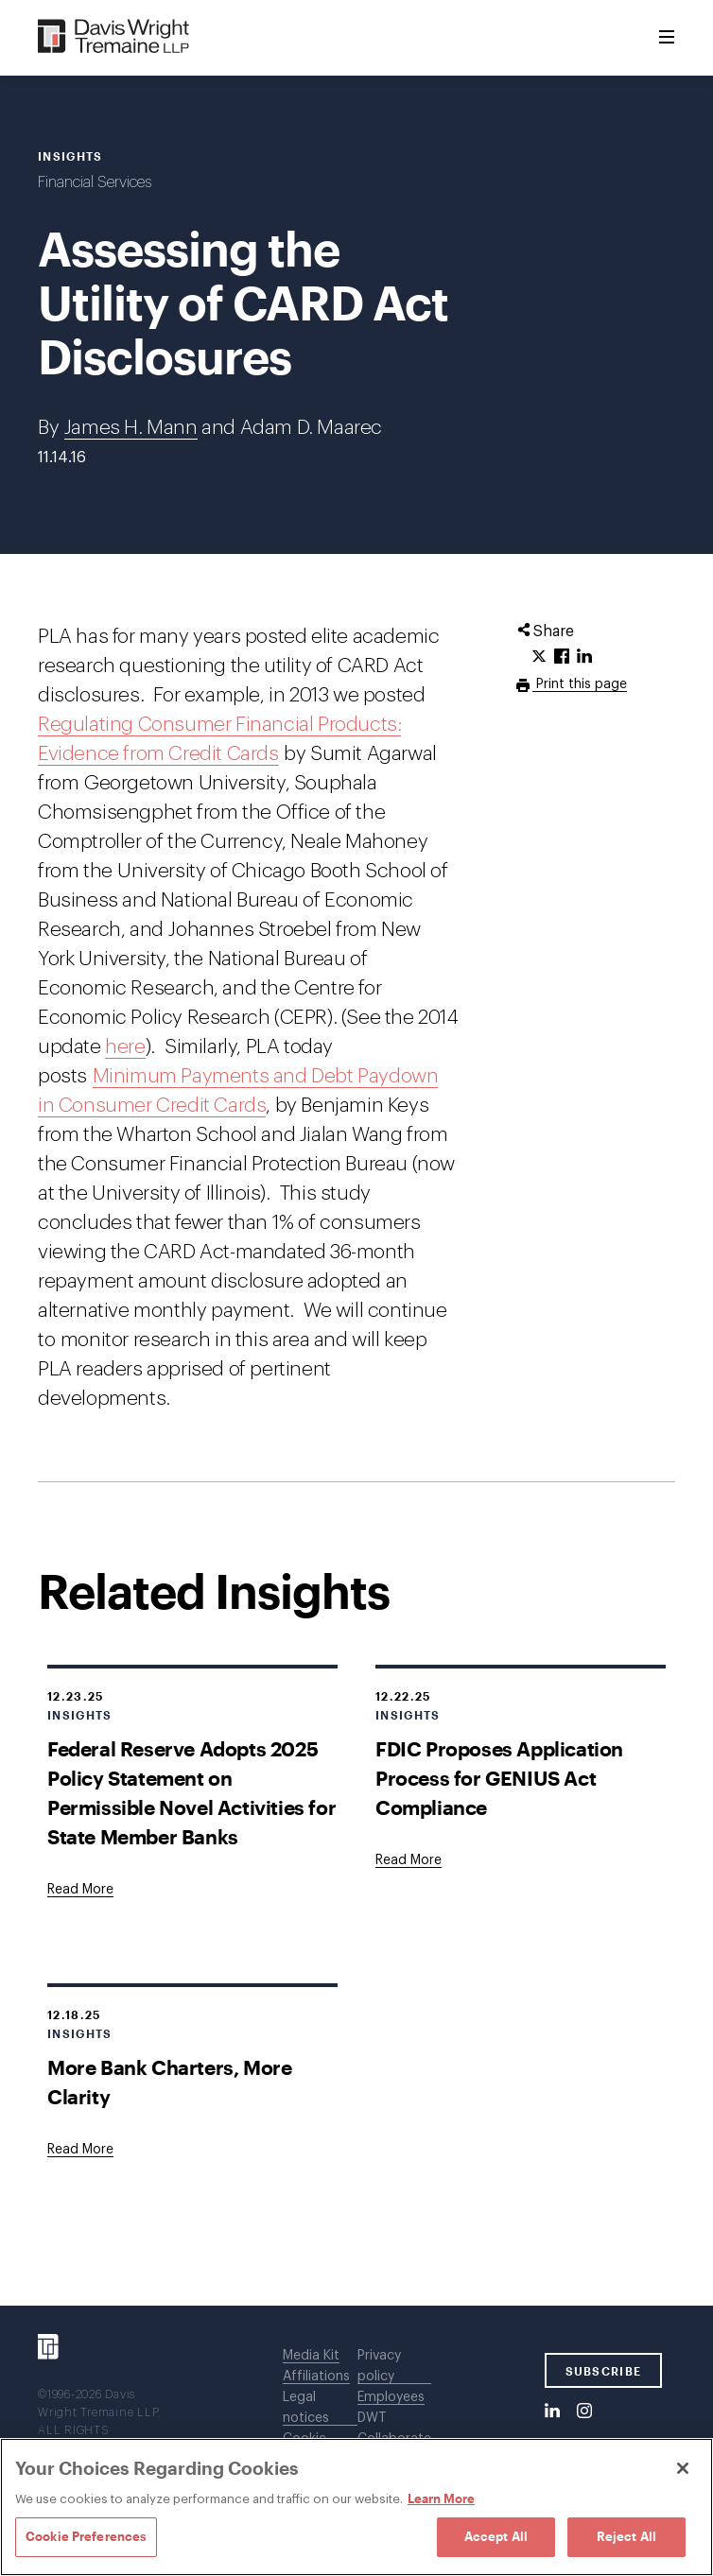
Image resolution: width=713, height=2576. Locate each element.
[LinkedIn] (552, 2411)
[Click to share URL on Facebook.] (561, 657)
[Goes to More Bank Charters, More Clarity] (80, 2149)
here (125, 1047)
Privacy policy (379, 2366)
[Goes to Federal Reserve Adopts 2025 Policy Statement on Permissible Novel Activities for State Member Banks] (80, 1889)
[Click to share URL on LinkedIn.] (584, 657)
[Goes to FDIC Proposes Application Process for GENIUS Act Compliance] (408, 1860)
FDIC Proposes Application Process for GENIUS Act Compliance (499, 1778)
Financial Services (94, 182)
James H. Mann (131, 428)
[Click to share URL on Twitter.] (539, 657)
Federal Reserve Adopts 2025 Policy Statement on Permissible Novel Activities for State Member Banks (191, 1792)
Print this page (579, 684)
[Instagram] (584, 2411)
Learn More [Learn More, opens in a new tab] (441, 2498)
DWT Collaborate (394, 2429)
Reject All (626, 2536)
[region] (356, 2507)
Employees (391, 2397)
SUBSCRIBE (603, 2370)
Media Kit (311, 2355)
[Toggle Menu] (666, 37)
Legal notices (306, 2408)
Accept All (496, 2536)
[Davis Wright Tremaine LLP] (114, 37)
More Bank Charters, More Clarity (169, 2081)
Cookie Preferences (86, 2536)
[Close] (683, 2468)
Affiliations (316, 2376)
